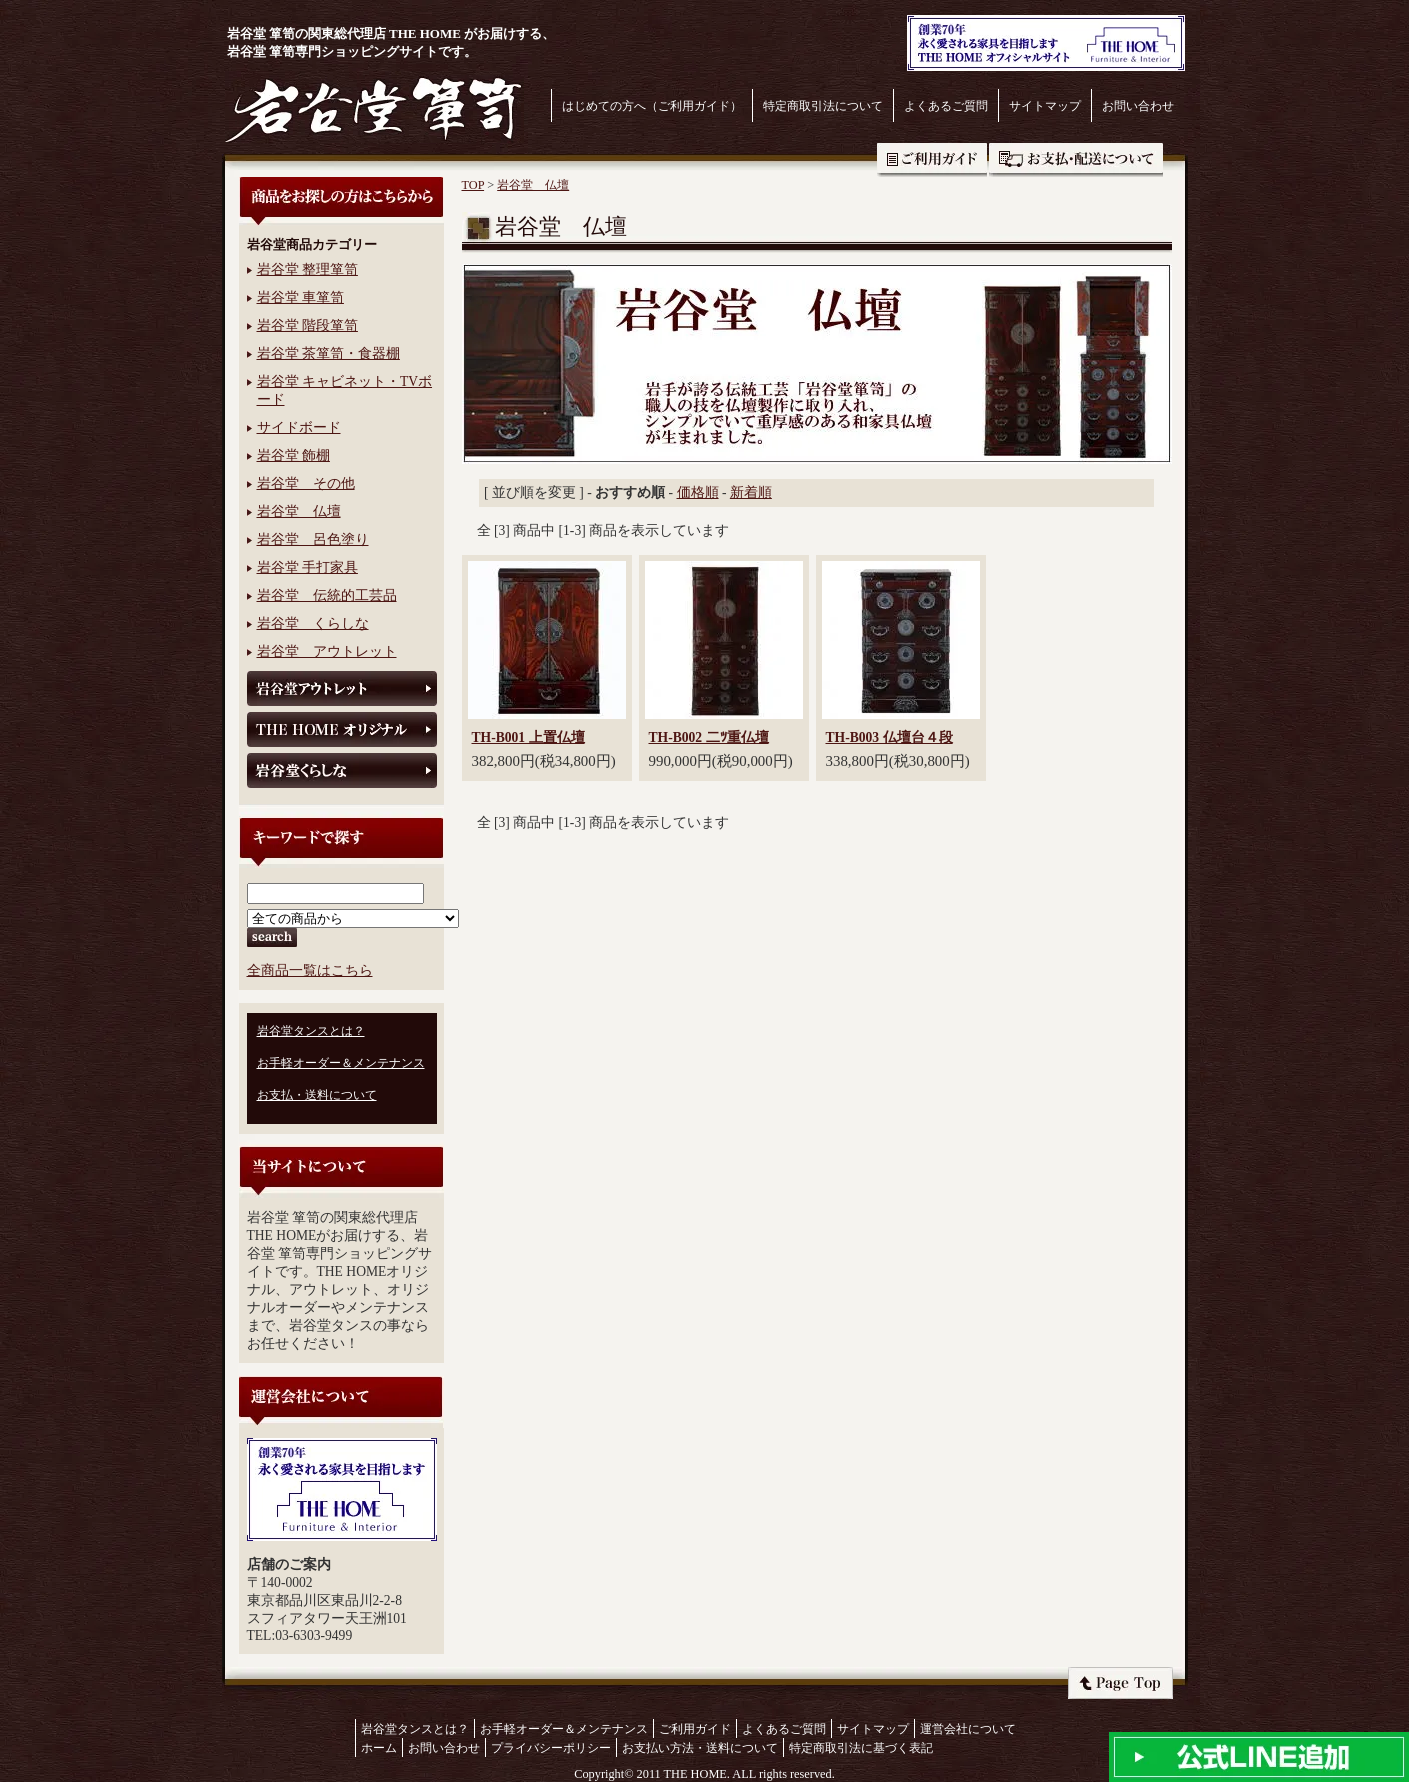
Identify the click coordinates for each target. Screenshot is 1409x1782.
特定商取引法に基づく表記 (861, 1748)
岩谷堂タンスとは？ (311, 1031)
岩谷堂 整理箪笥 (307, 269)
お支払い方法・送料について (700, 1748)
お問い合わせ (1138, 106)
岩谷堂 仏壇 (299, 511)
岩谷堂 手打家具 (307, 567)
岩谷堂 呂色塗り (313, 539)
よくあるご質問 (946, 106)
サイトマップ (1045, 106)
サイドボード (299, 427)
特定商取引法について (823, 106)
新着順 (751, 492)
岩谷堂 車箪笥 (300, 297)
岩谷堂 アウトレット (327, 651)
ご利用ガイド (932, 160)
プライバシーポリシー (551, 1748)
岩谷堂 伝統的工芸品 (327, 595)
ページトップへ (1120, 1683)
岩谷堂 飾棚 (293, 455)
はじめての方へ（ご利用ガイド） (652, 106)
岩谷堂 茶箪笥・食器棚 (328, 353)
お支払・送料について (1076, 160)
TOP (473, 185)
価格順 (698, 492)
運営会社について (968, 1729)
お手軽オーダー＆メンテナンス (341, 1063)
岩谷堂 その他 (306, 483)
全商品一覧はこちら (310, 970)
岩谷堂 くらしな (313, 623)
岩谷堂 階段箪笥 (307, 325)
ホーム (379, 1748)
